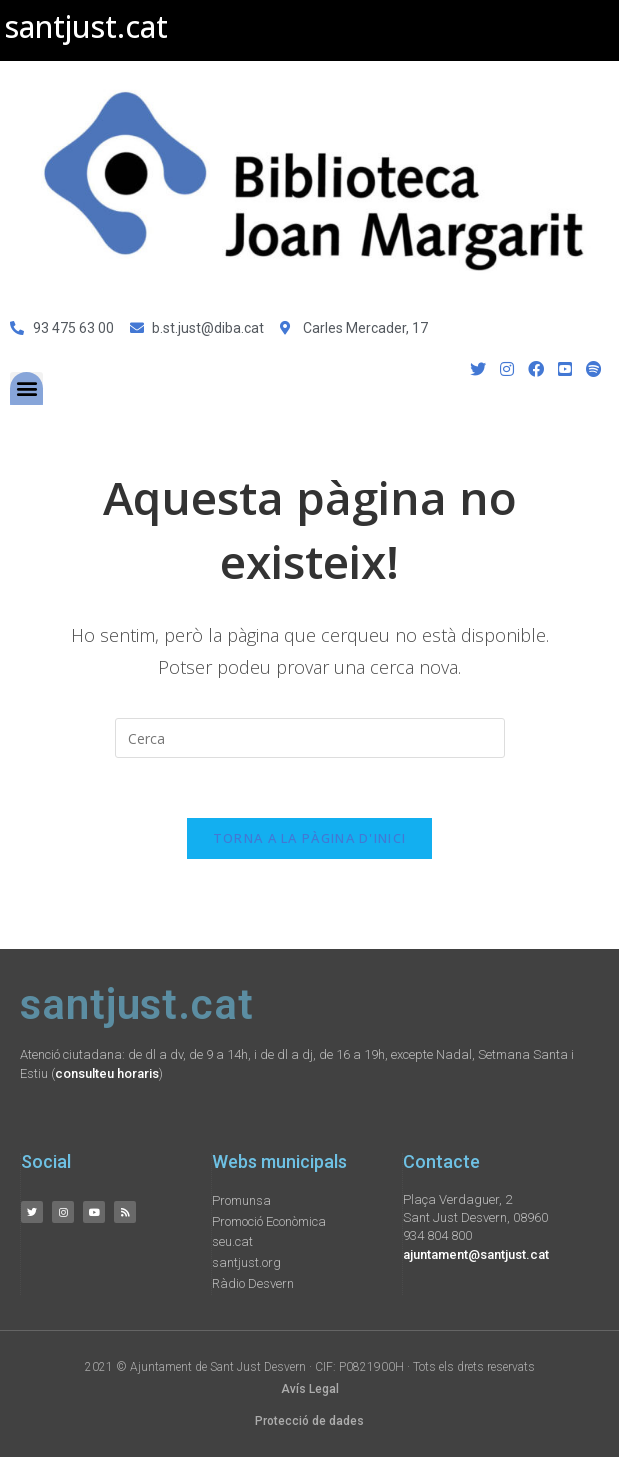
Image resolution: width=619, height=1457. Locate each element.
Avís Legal (310, 1389)
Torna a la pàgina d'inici (310, 838)
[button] (26, 388)
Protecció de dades (309, 1421)
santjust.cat (86, 26)
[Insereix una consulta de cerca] (310, 738)
